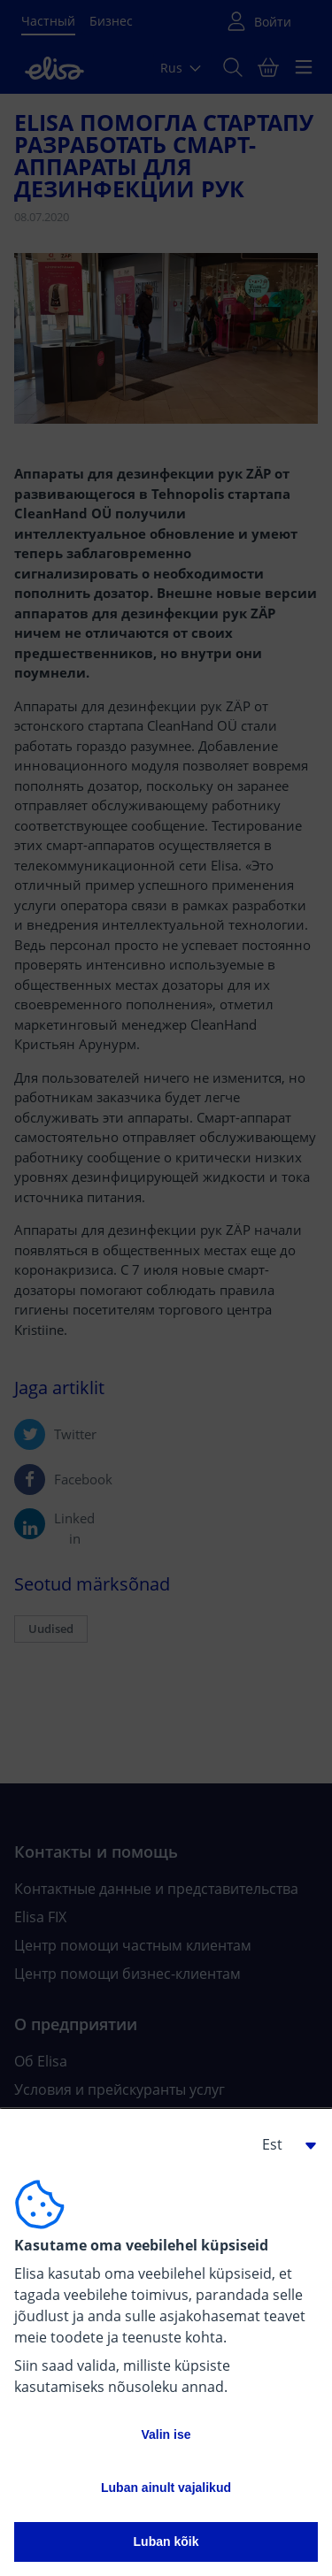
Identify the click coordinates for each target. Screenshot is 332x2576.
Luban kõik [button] (166, 2541)
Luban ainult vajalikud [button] (166, 2487)
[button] (282, 2144)
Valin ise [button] (165, 2434)
